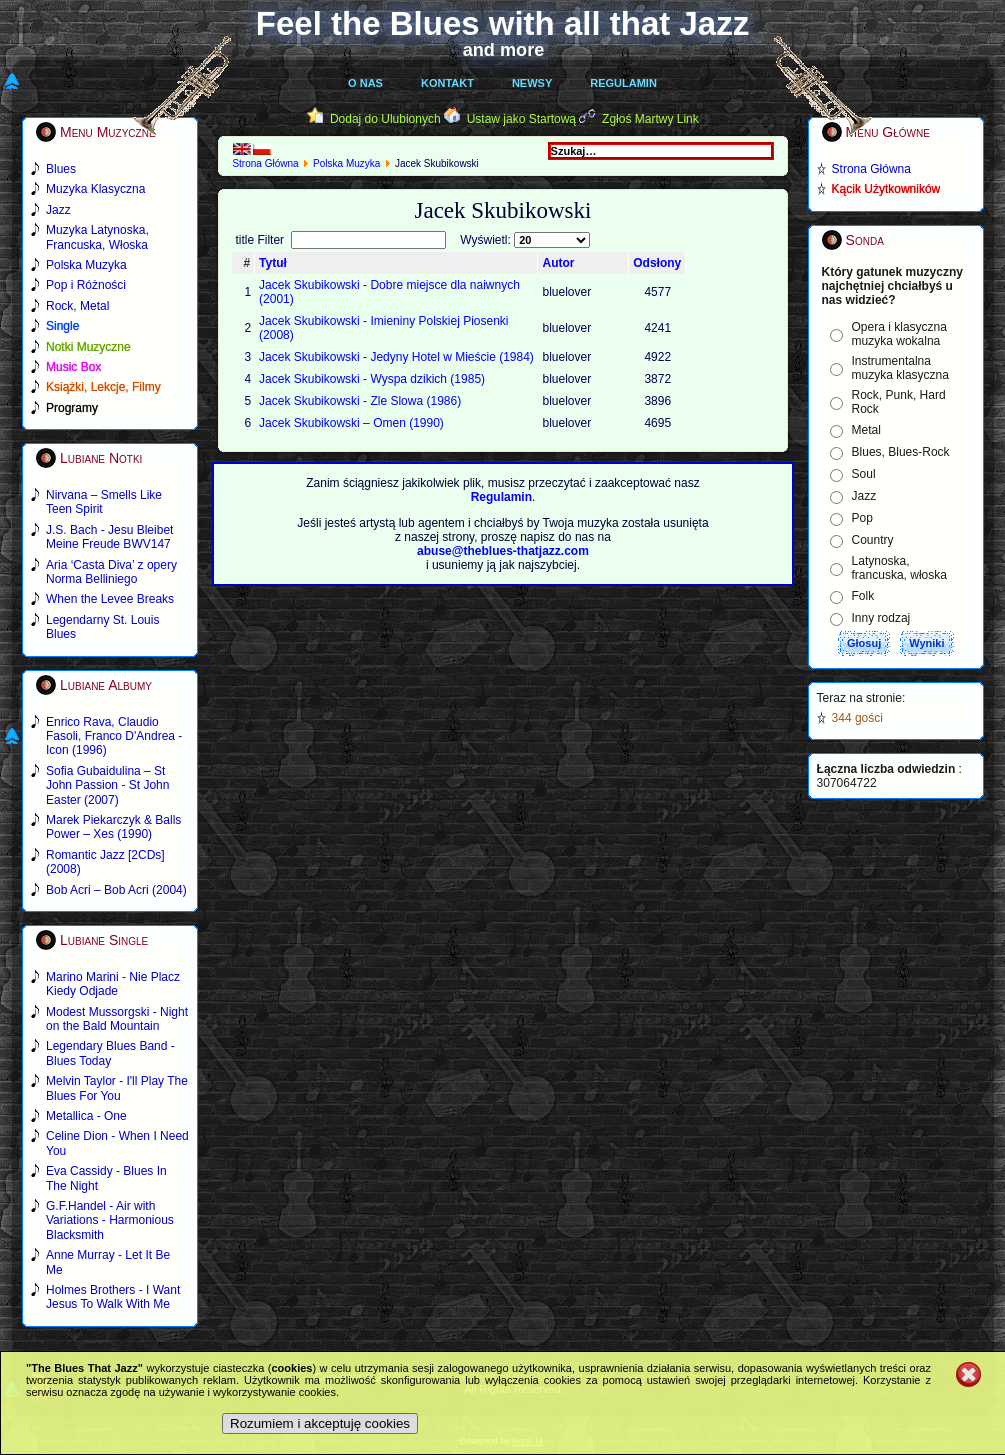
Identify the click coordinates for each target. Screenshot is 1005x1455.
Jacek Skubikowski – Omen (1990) (351, 423)
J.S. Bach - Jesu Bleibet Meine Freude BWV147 (109, 537)
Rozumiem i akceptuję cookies (320, 1423)
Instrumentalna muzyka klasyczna (900, 368)
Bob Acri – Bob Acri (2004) (116, 890)
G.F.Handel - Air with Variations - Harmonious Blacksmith (110, 1220)
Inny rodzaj (881, 618)
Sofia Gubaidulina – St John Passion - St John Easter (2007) (107, 785)
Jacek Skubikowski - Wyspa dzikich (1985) (372, 379)
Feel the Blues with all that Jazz (502, 23)
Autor (558, 263)
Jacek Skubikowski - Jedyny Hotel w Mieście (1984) (396, 357)
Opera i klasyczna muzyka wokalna (899, 334)
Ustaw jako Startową (521, 119)
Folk (863, 596)
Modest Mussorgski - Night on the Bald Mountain (117, 1019)
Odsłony (657, 263)
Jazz (864, 496)
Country (873, 540)
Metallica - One (86, 1116)
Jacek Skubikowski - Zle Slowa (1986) (360, 401)
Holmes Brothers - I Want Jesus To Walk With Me (113, 1297)
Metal (866, 430)
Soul (864, 474)
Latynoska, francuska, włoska (899, 568)
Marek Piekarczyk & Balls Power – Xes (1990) (113, 827)
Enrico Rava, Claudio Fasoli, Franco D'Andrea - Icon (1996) (114, 736)
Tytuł (273, 263)
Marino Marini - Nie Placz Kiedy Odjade (113, 984)
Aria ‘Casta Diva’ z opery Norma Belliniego (111, 572)
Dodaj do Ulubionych (385, 119)
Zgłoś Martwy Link (650, 119)
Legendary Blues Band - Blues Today (110, 1053)
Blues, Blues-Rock (901, 452)
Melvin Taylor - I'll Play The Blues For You (117, 1088)
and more (504, 50)
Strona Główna (265, 163)
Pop (862, 518)
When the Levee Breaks (110, 599)
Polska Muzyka (346, 163)
